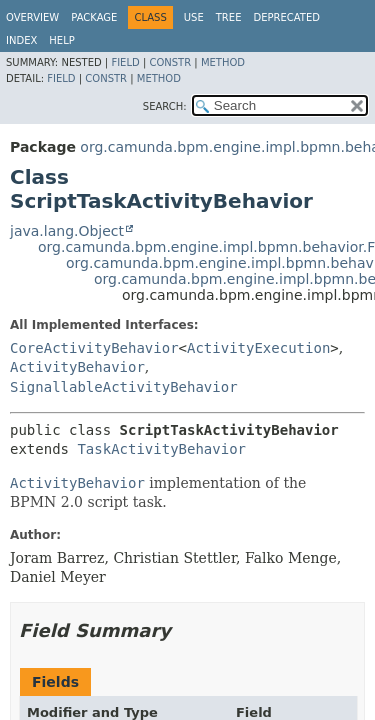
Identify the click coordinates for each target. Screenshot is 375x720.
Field (125, 62)
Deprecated (286, 17)
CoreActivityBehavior (94, 348)
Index (21, 40)
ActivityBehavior (77, 367)
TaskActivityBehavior (161, 449)
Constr (170, 62)
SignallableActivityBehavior (124, 387)
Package (94, 17)
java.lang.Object (67, 231)
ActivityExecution (258, 348)
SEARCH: (165, 106)
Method (223, 62)
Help (61, 40)
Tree (229, 17)
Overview (32, 17)
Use (194, 17)
